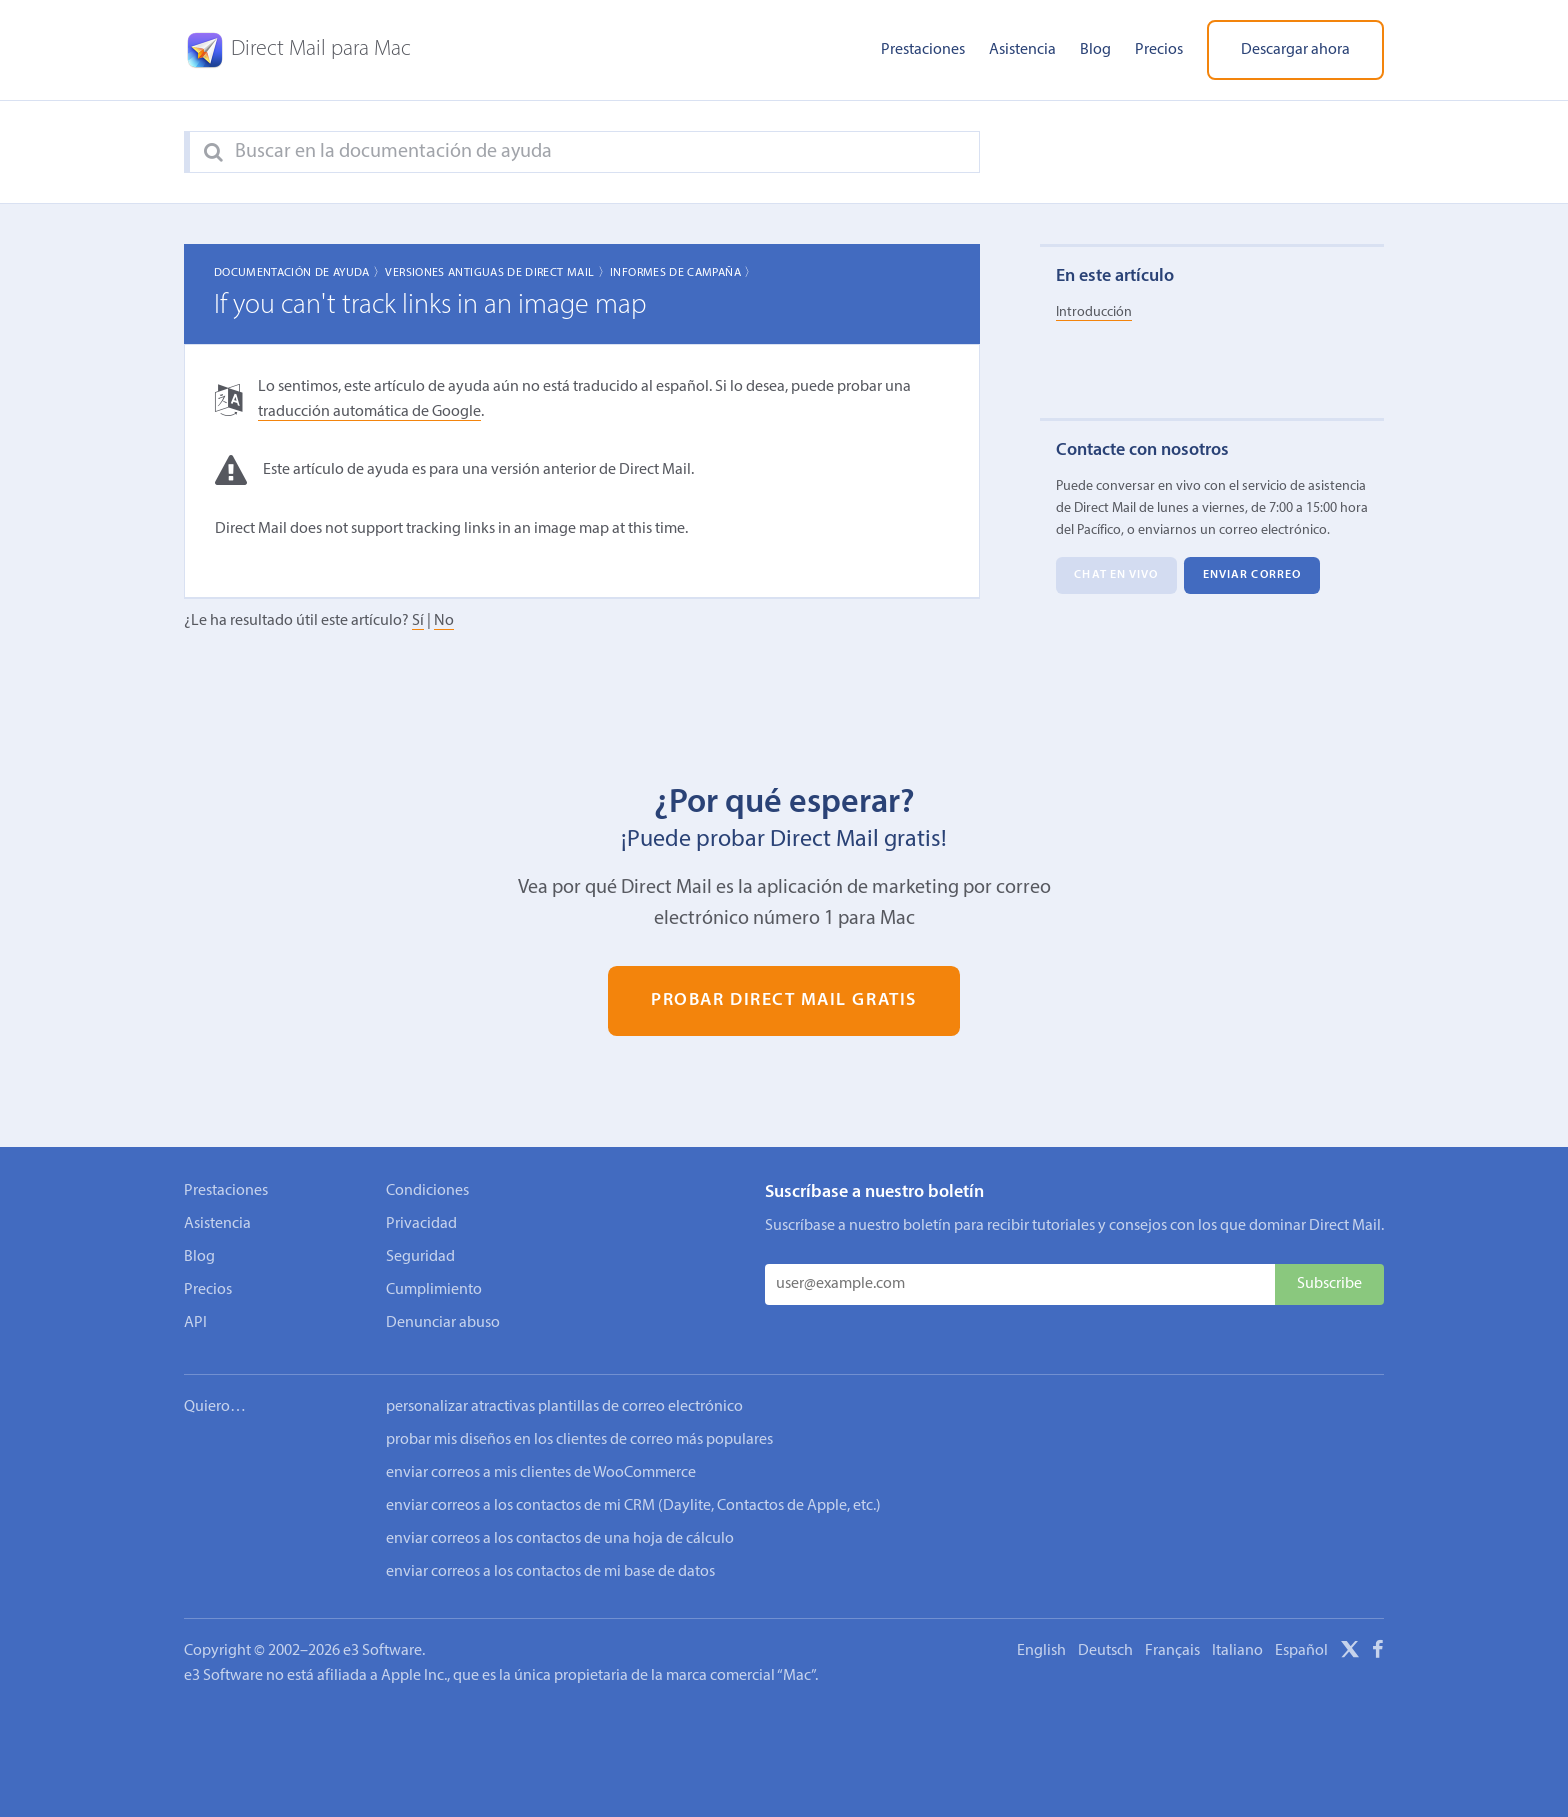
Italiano (1237, 1651)
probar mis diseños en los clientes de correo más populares (579, 1440)
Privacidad (421, 1224)
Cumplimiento (434, 1290)
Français (1172, 1651)
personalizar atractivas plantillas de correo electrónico (564, 1407)
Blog (1095, 50)
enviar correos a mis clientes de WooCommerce (541, 1473)
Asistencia (1022, 50)
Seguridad (420, 1257)
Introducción (1094, 312)
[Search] (213, 153)
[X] (1350, 1653)
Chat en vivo (1116, 576)
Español (1301, 1651)
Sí (418, 621)
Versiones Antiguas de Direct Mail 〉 (497, 273)
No (444, 621)
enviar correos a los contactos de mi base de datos (550, 1572)
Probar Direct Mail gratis (783, 1001)
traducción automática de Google (369, 412)
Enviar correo (1252, 576)
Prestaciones (923, 50)
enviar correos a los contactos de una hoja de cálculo (560, 1539)
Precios (1159, 50)
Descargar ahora (1295, 50)
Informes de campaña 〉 (683, 273)
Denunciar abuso (443, 1323)
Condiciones (427, 1191)
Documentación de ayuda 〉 (300, 273)
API (195, 1323)
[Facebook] (1378, 1653)
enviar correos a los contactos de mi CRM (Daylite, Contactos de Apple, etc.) (633, 1506)
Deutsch (1105, 1651)
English (1041, 1651)
